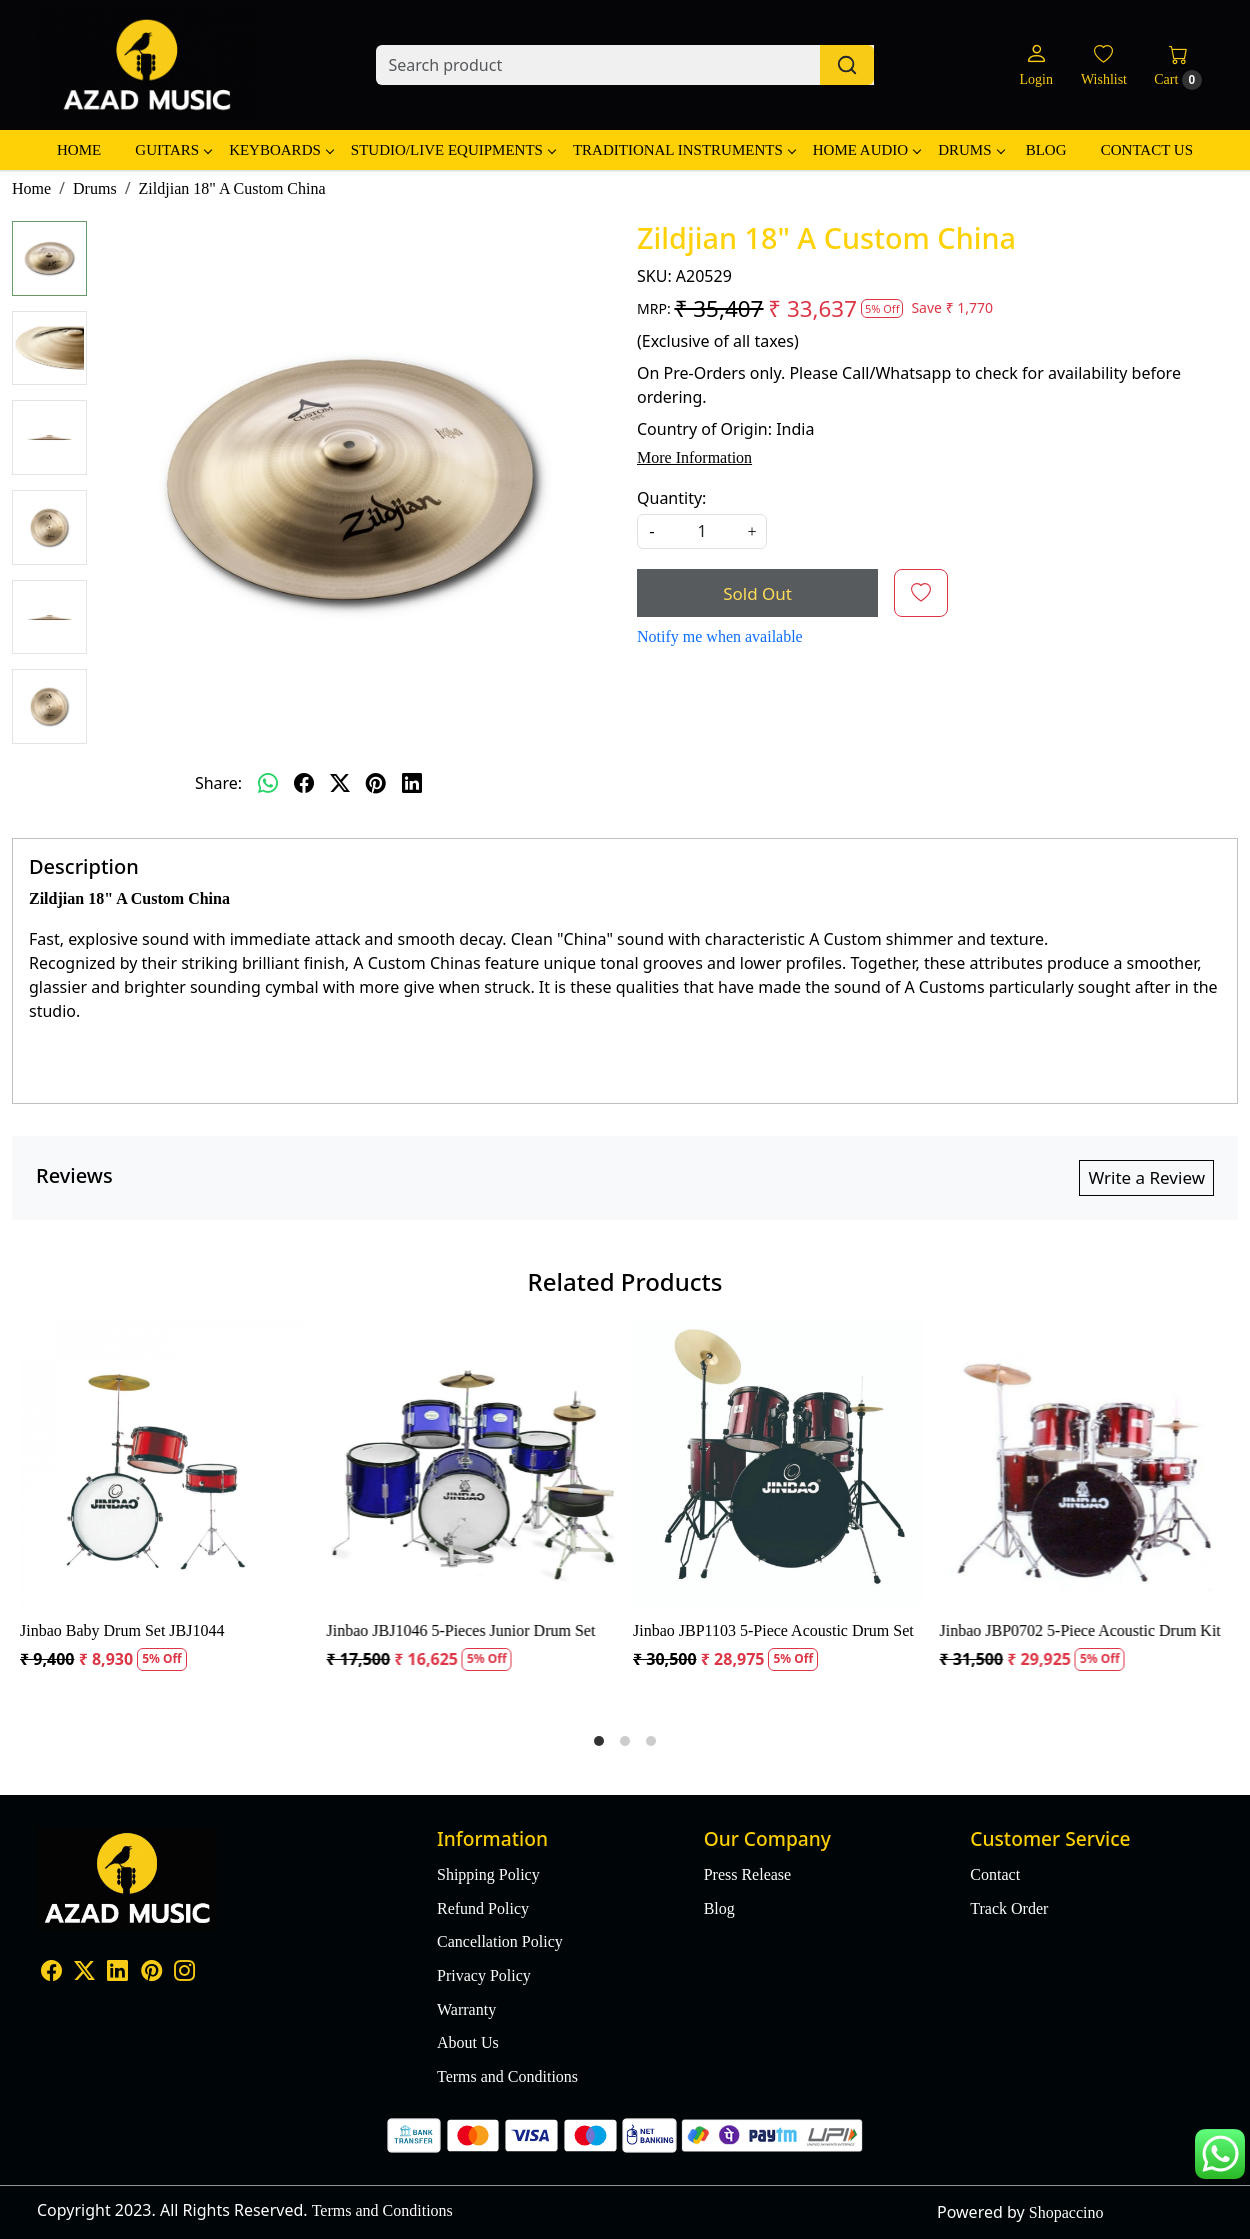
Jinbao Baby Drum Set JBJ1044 (122, 1630)
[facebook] (304, 783)
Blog (1046, 150)
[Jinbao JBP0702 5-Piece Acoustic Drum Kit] (1085, 1466)
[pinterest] (376, 783)
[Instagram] (184, 1972)
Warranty (466, 2009)
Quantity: (671, 498)
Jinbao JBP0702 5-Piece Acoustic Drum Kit (1080, 1630)
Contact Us (1147, 150)
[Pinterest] (151, 1972)
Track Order (1009, 1908)
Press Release (748, 1874)
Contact (995, 1874)
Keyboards (281, 150)
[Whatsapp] (268, 783)
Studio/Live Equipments (453, 150)
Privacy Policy (484, 1975)
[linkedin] (412, 783)
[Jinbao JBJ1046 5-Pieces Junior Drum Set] (472, 1466)
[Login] (1035, 65)
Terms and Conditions (507, 2076)
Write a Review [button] (1146, 1177)
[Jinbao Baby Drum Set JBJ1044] (165, 1466)
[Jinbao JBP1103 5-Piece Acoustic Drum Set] (778, 1466)
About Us (468, 2042)
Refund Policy (483, 1908)
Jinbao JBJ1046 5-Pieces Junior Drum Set (461, 1630)
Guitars (173, 150)
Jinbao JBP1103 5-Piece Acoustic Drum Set (773, 1630)
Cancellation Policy (500, 1941)
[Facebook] (51, 1972)
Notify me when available (720, 636)
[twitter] (340, 783)
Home (79, 150)
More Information (694, 457)
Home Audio (866, 150)
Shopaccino (1066, 2212)
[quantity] (702, 531)
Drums (970, 150)
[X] (84, 1972)
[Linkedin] (117, 1972)
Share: (218, 783)
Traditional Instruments (684, 150)
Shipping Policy (488, 1874)
